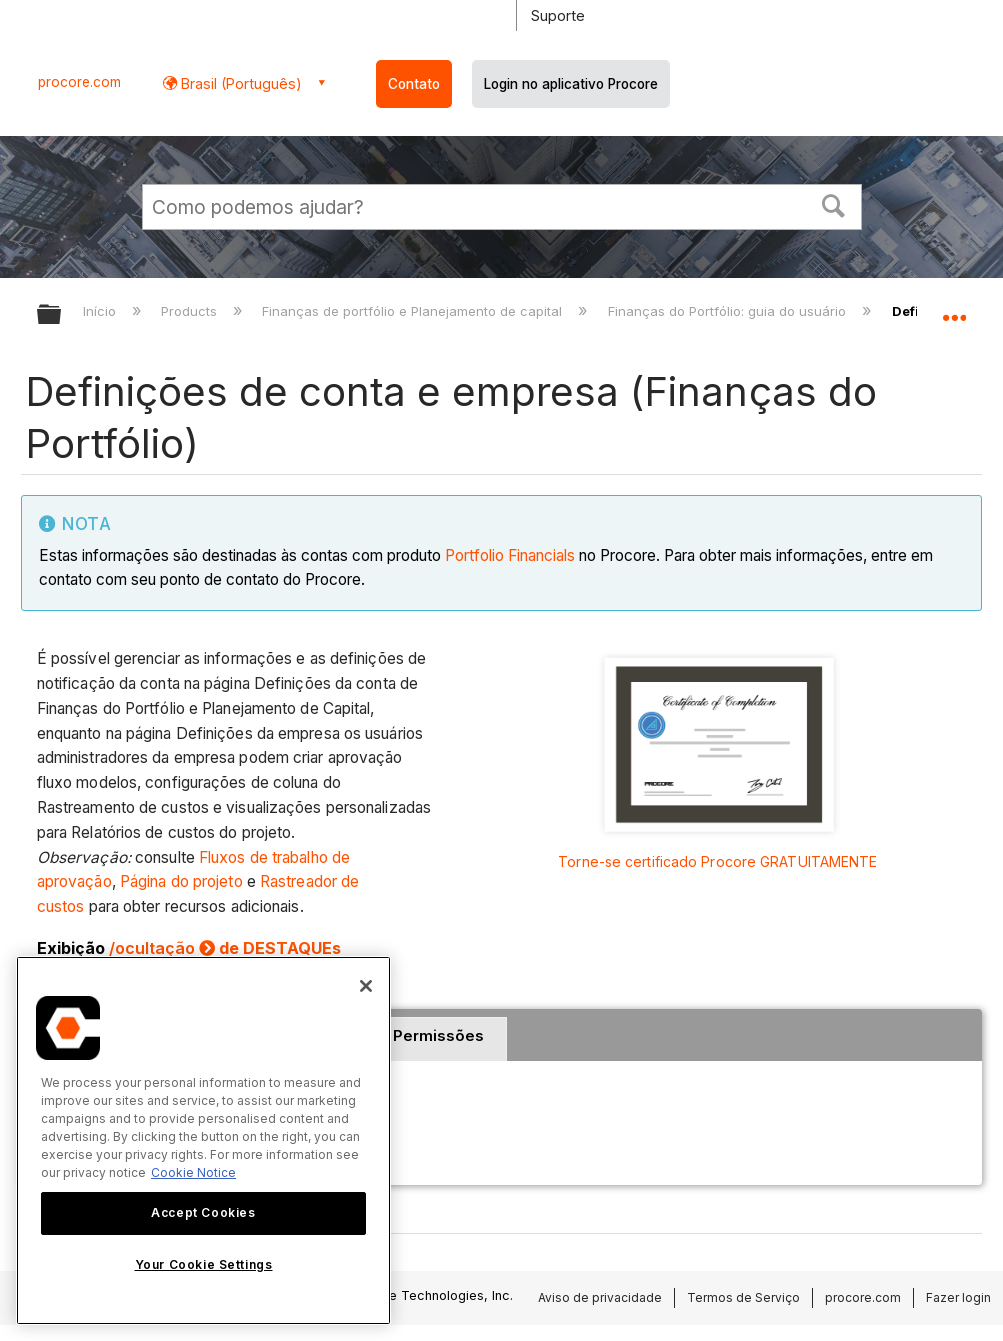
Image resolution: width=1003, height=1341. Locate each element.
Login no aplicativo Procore (571, 84)
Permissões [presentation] (438, 1035)
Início (101, 311)
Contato (414, 84)
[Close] (366, 986)
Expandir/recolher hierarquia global (62, 315)
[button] (833, 204)
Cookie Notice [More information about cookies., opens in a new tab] (193, 1172)
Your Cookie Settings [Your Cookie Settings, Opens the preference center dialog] (204, 1264)
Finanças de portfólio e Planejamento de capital (414, 311)
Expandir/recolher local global (954, 308)
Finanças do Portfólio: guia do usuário (729, 311)
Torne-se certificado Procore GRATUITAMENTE (717, 861)
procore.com (79, 82)
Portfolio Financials (510, 555)
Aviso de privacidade (600, 1297)
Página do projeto (181, 881)
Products (191, 311)
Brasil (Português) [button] (239, 83)
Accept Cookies (203, 1212)
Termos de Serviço (743, 1297)
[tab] (438, 1039)
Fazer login (958, 1297)
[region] (203, 1140)
